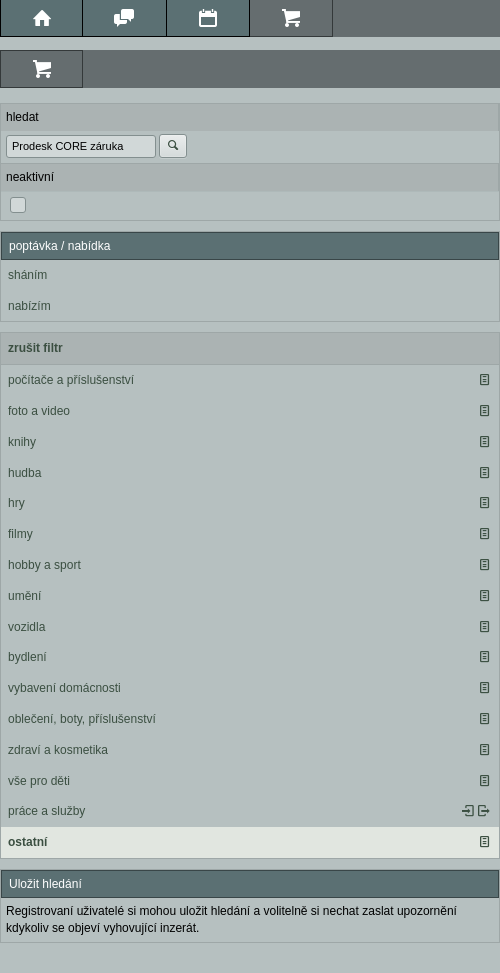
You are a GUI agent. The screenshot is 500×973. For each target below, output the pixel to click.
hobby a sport (44, 565)
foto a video (39, 411)
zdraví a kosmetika (58, 750)
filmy (20, 534)
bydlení (27, 657)
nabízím (29, 306)
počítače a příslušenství (71, 380)
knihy (22, 442)
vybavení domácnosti (64, 688)
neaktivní (30, 177)
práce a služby (46, 811)
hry (16, 503)
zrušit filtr (35, 348)
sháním (27, 275)
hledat (22, 117)
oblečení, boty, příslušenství (82, 719)
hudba (24, 473)
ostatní (27, 842)
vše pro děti (39, 781)
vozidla (26, 627)
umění (24, 596)
